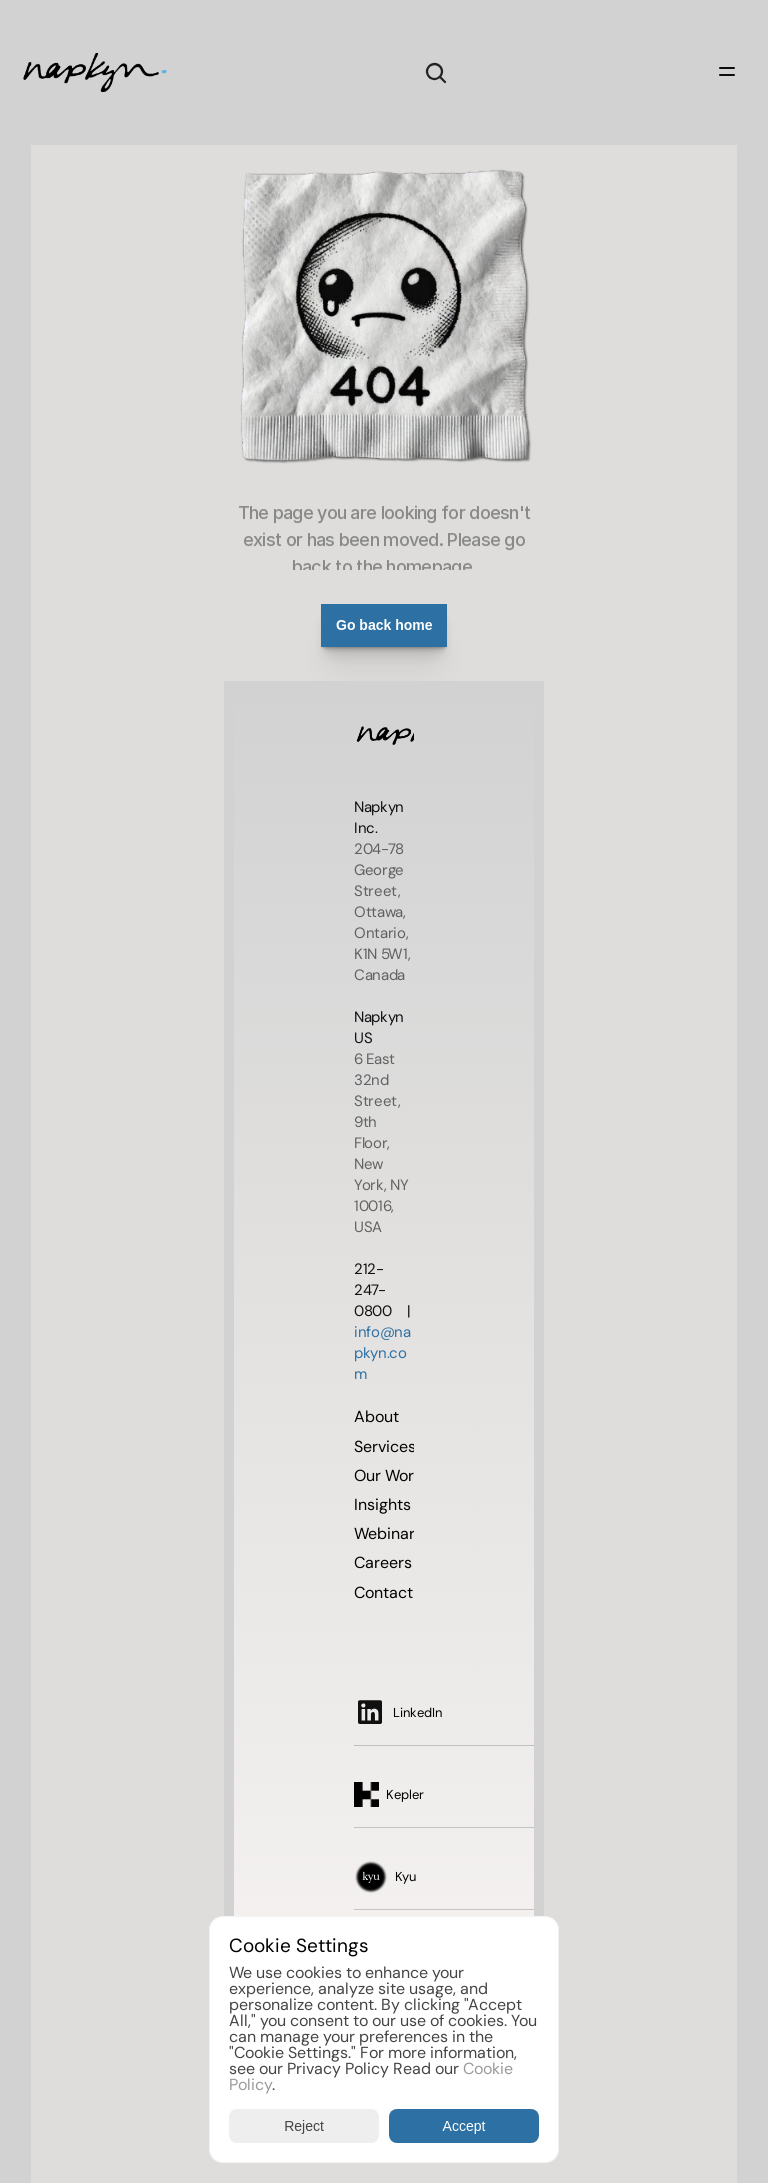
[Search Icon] (436, 73)
